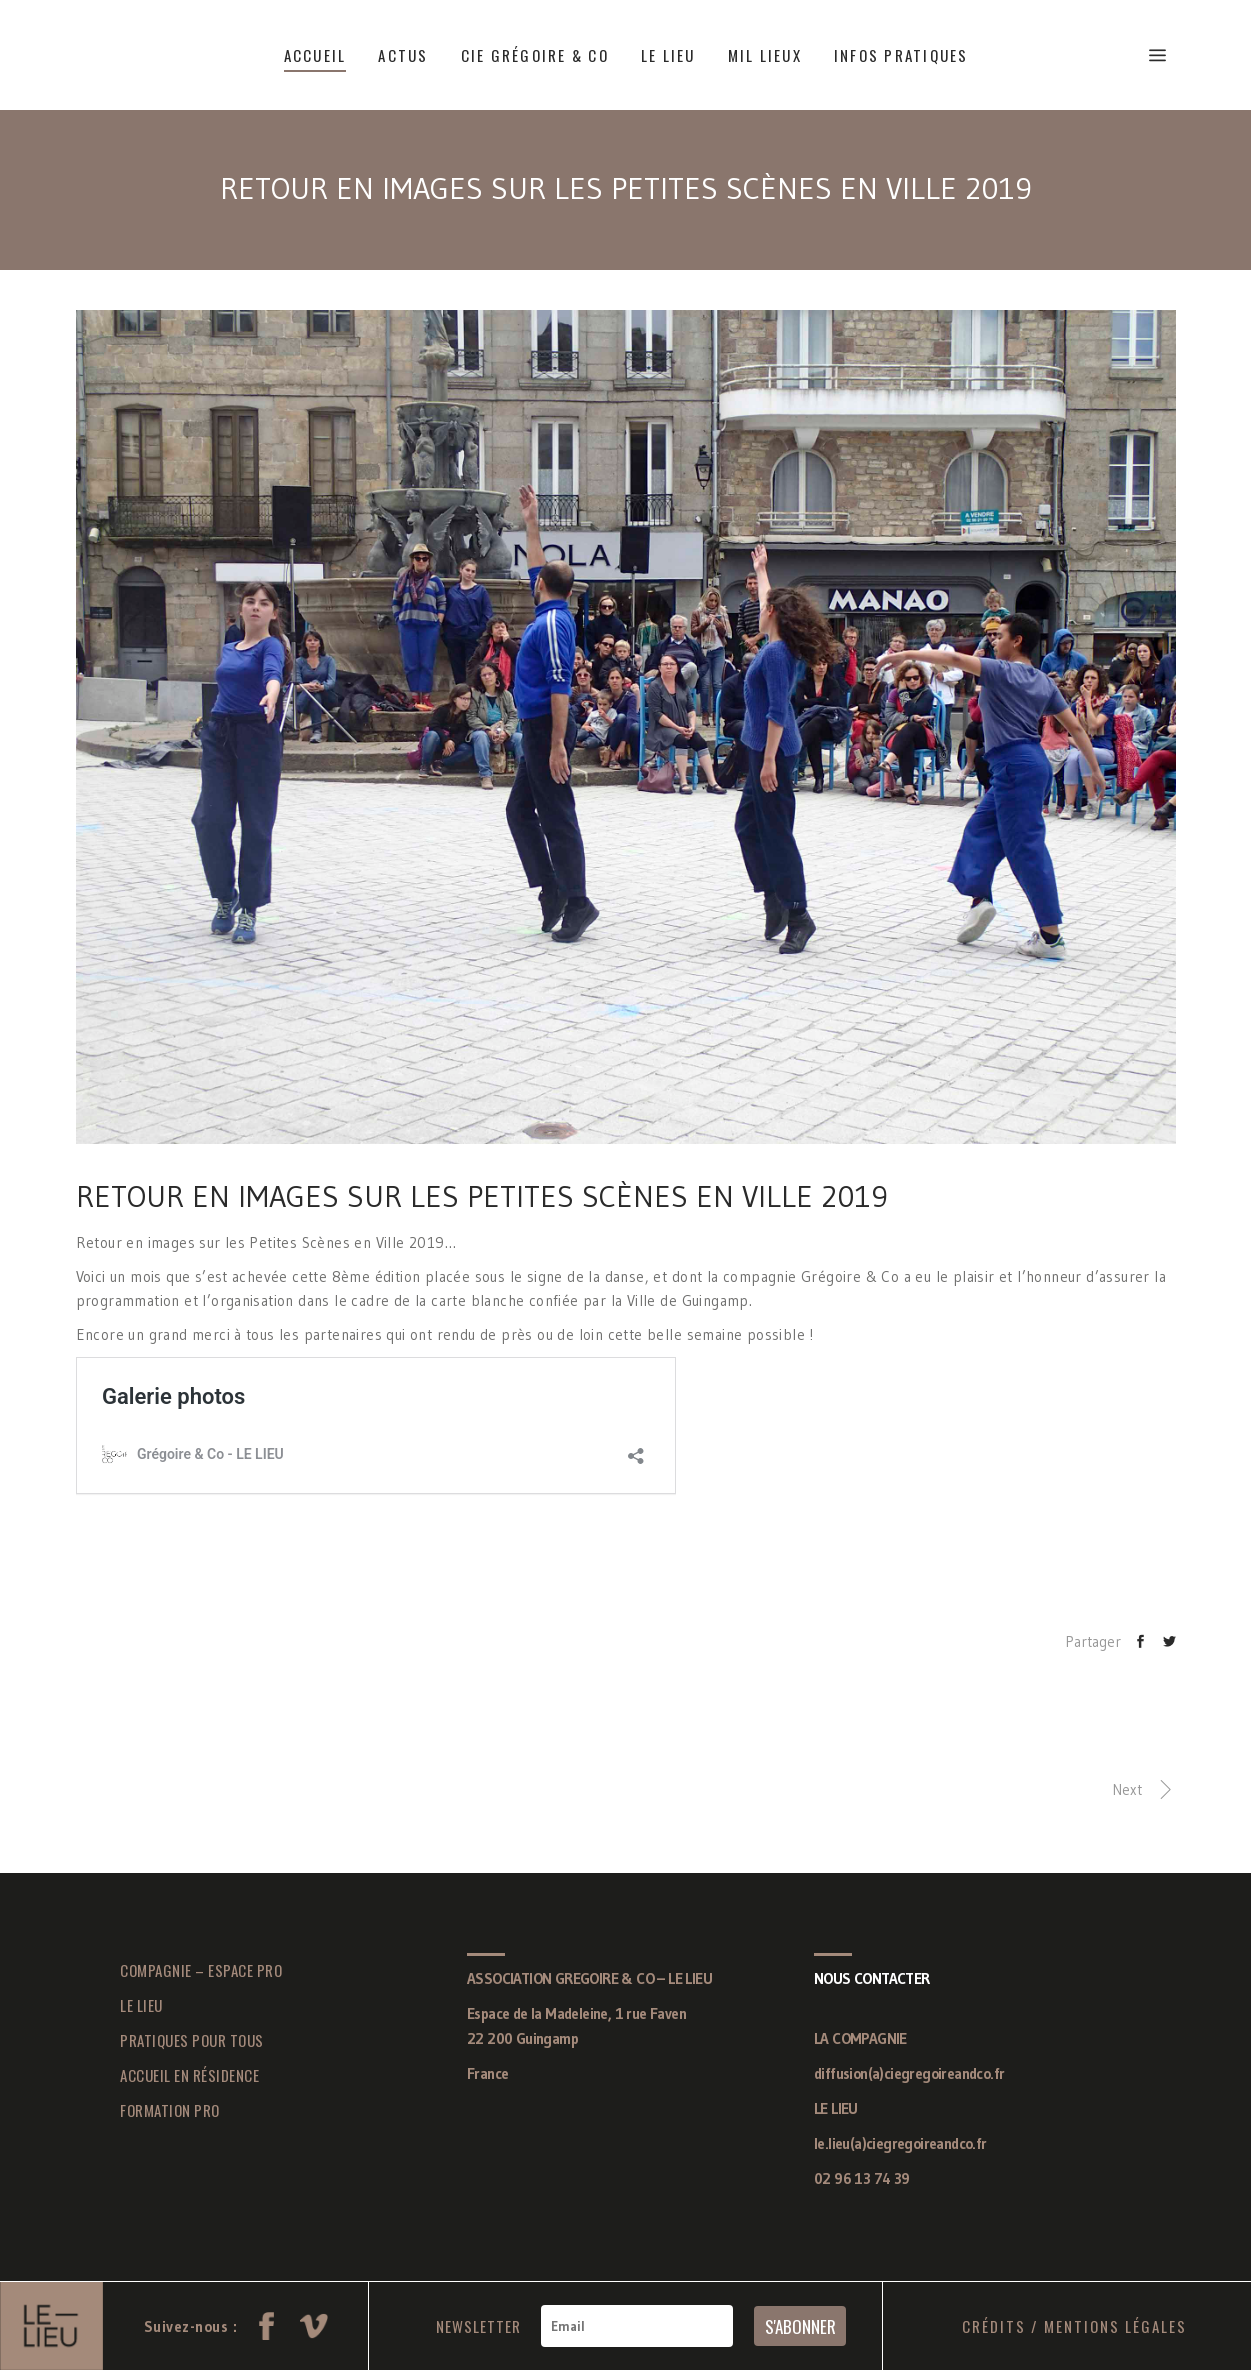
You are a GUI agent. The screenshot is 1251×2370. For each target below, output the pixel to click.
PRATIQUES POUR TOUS (192, 2040)
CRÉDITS (994, 2326)
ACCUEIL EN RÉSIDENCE (189, 2075)
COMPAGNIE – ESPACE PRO (201, 1970)
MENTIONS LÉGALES (1115, 2326)
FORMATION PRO (170, 2110)
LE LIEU (141, 2005)
